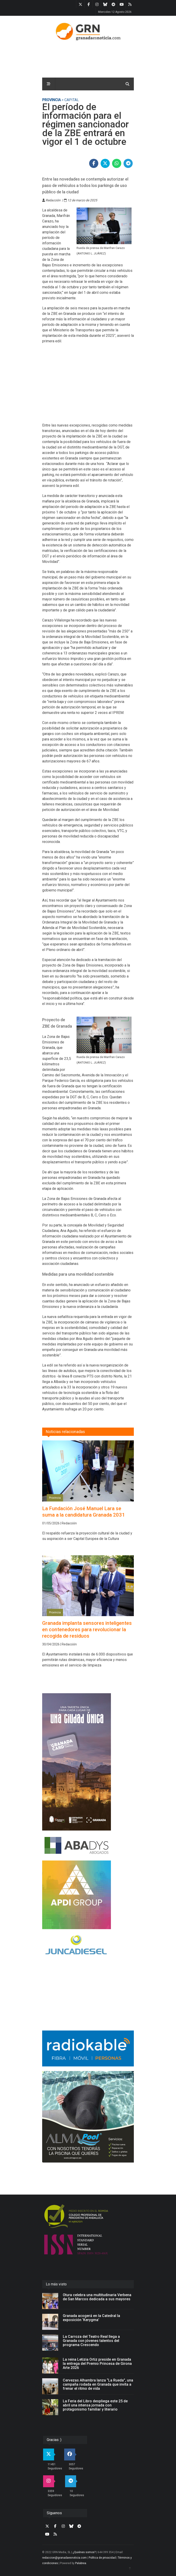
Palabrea (80, 2563)
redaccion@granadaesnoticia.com (64, 2557)
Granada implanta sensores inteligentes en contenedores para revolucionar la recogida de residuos (87, 1629)
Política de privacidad (102, 2557)
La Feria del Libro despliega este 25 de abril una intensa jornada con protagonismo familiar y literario (95, 2405)
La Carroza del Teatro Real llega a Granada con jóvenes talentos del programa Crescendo (91, 2340)
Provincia (51, 100)
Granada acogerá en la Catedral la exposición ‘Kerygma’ (91, 2318)
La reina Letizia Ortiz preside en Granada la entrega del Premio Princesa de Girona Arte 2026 (97, 2363)
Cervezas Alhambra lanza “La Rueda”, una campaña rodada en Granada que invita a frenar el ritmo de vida (98, 2384)
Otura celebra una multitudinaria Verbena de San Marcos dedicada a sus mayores (97, 2297)
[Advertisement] (88, 386)
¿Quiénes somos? (84, 2552)
